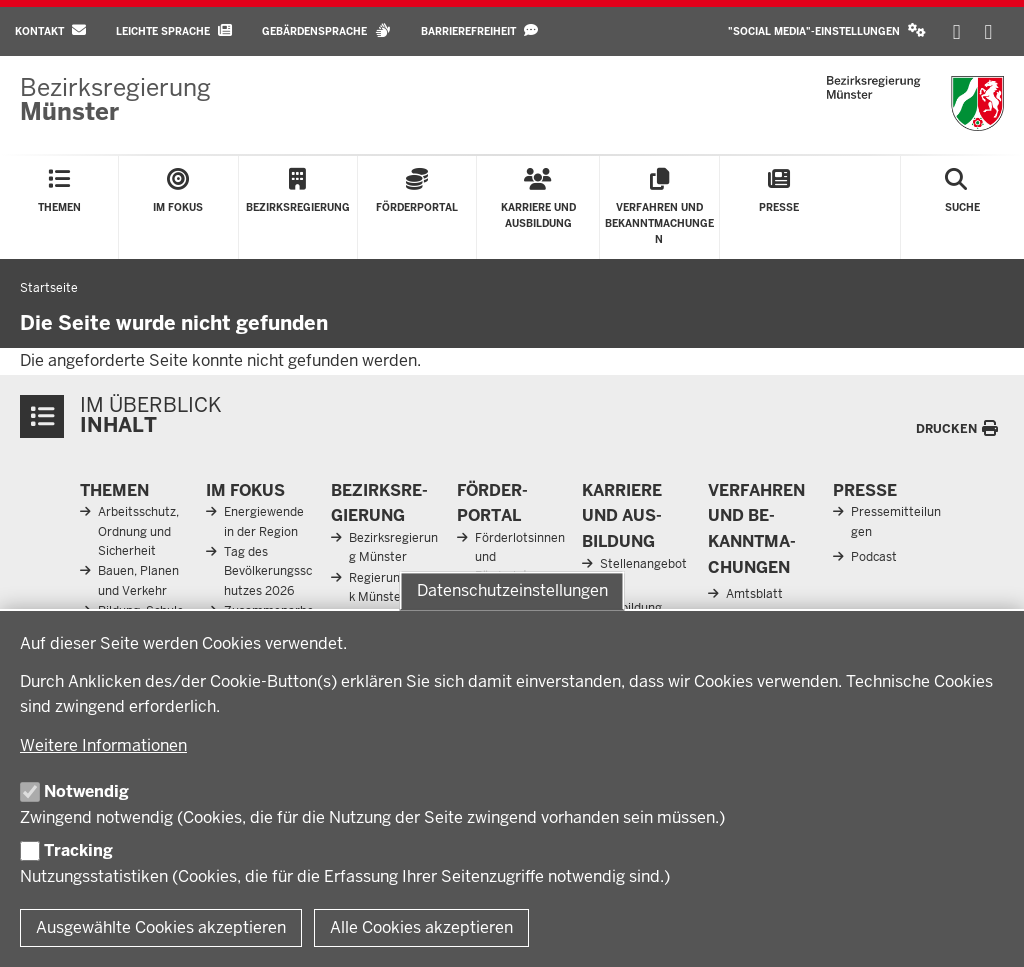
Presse (865, 490)
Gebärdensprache (326, 30)
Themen (114, 490)
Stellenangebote (643, 573)
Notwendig (86, 791)
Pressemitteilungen (896, 521)
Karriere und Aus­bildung (622, 516)
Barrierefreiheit (479, 30)
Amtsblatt (754, 594)
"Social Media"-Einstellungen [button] (827, 30)
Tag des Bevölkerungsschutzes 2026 (268, 571)
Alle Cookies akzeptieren (421, 927)
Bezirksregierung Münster (393, 547)
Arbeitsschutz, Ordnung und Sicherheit (138, 531)
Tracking (78, 850)
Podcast (874, 557)
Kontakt (50, 30)
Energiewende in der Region (264, 521)
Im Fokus (245, 490)
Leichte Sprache (174, 30)
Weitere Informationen (103, 745)
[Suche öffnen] (962, 207)
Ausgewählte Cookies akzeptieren (161, 927)
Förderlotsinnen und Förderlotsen (520, 557)
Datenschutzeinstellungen (512, 590)
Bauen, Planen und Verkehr (138, 580)
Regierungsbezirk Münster (395, 587)
